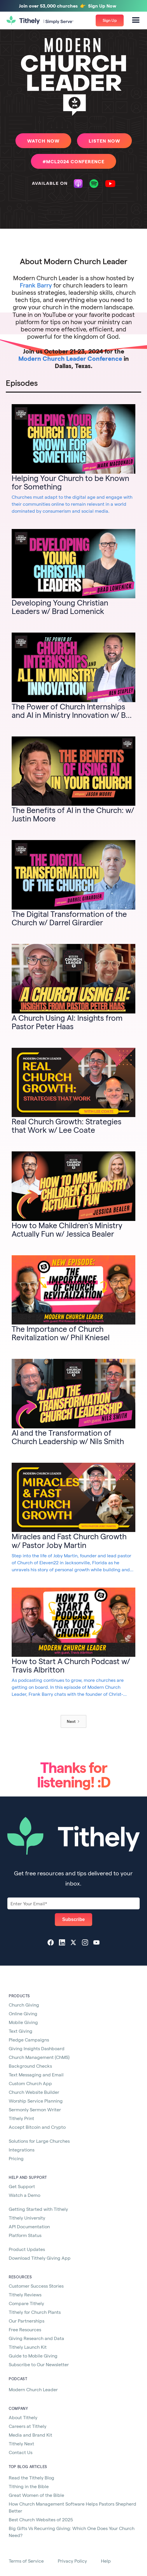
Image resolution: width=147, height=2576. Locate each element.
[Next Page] (73, 1721)
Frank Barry (36, 285)
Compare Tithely (26, 2303)
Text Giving (20, 2031)
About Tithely (23, 2417)
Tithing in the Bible (29, 2486)
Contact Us (20, 2452)
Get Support (22, 2186)
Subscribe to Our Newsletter (39, 2364)
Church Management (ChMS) (39, 2057)
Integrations (21, 2149)
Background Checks (30, 2066)
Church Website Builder (34, 2092)
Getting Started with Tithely (38, 2209)
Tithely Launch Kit (28, 2347)
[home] (40, 20)
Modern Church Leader (33, 2389)
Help (106, 2560)
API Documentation (29, 2226)
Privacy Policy (72, 2560)
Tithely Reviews (25, 2294)
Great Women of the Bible (36, 2495)
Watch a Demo (24, 2195)
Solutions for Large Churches (39, 2141)
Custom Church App (30, 2083)
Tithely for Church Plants (35, 2312)
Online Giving (23, 2013)
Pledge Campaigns (29, 2039)
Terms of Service (26, 2560)
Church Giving (24, 2004)
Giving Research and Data (36, 2338)
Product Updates (27, 2249)
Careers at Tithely (27, 2426)
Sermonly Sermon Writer (35, 2109)
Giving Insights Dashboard (36, 2048)
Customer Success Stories (36, 2286)
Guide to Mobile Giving (33, 2355)
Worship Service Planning (36, 2100)
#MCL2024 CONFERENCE (73, 161)
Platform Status (25, 2235)
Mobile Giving (23, 2022)
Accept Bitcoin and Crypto (37, 2127)
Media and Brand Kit (30, 2434)
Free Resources (25, 2329)
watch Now (43, 140)
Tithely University (27, 2217)
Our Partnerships (26, 2320)
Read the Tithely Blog (31, 2477)
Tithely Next (21, 2443)
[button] (136, 20)
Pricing (16, 2158)
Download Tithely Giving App (40, 2258)
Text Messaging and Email (36, 2074)
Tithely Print (21, 2118)
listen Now (104, 140)
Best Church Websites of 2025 (41, 2519)
